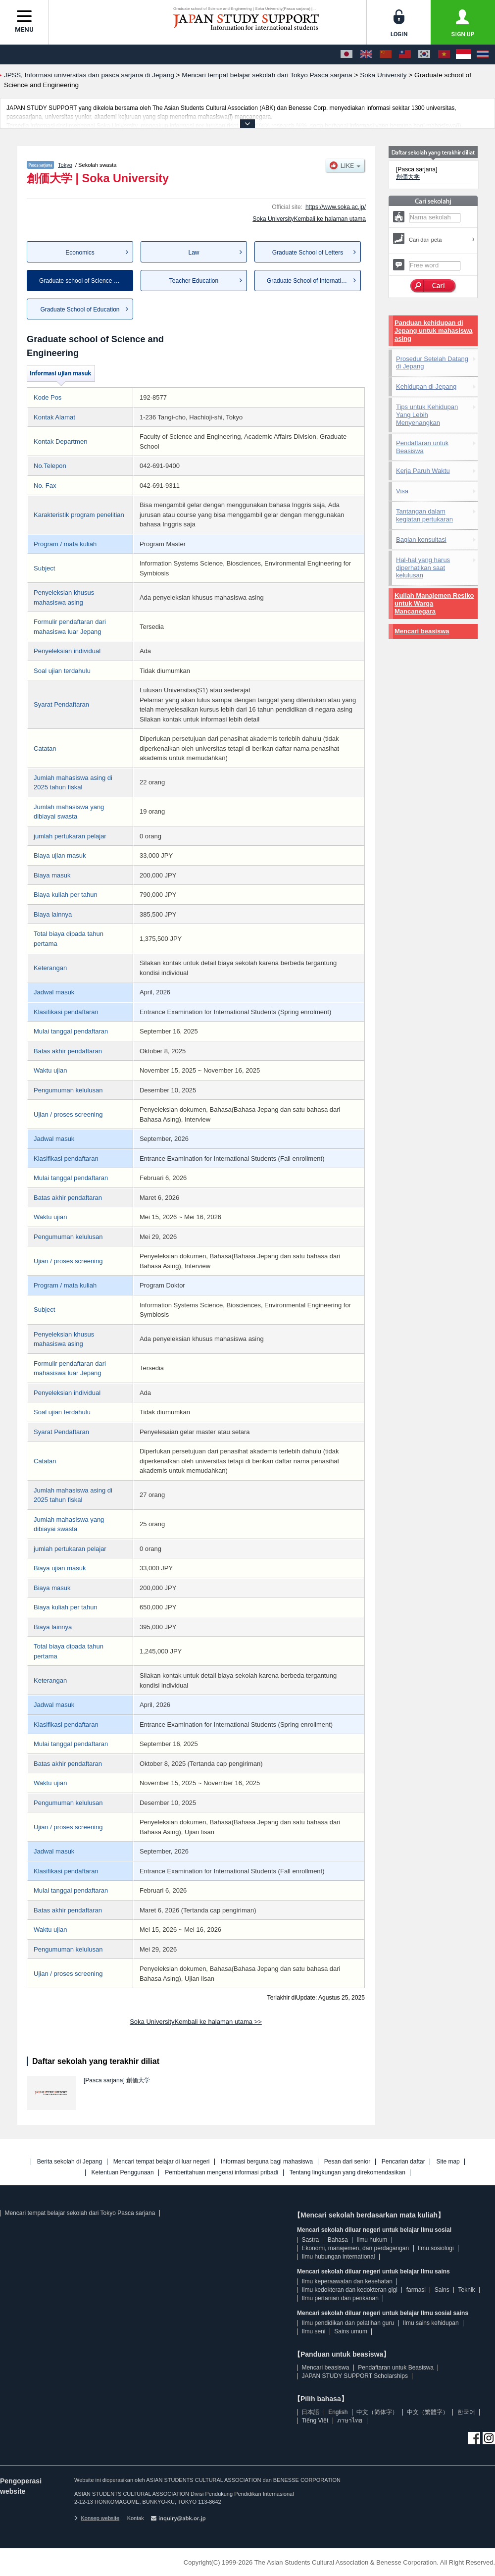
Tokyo (65, 165)
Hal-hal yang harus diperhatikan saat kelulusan (423, 567)
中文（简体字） (377, 2412)
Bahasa (338, 2239)
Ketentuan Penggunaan (123, 2172)
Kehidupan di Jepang (426, 386)
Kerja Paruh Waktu (423, 470)
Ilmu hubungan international (338, 2256)
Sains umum (350, 2331)
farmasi (416, 2289)
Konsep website (96, 2518)
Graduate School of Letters (307, 252)
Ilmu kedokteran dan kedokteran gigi (349, 2289)
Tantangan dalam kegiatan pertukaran (424, 515)
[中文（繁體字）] (404, 54)
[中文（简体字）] (385, 54)
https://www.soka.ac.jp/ (335, 207)
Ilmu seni (313, 2331)
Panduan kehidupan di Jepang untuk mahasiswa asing (434, 330)
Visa (402, 491)
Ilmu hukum (371, 2239)
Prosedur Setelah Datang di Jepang (432, 362)
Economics (80, 252)
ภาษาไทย (349, 2420)
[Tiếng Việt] (444, 54)
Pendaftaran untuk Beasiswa (422, 447)
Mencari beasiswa (422, 631)
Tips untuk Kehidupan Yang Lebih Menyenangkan (427, 414)
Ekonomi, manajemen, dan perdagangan (355, 2248)
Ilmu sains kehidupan (431, 2322)
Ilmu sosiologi (436, 2248)
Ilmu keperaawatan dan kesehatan (346, 2281)
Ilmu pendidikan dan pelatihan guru (347, 2322)
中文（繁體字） (427, 2412)
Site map (447, 2162)
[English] (366, 54)
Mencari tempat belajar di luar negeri (161, 2162)
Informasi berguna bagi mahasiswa (267, 2162)
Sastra (310, 2239)
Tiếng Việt (314, 2420)
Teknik (466, 2289)
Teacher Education (193, 280)
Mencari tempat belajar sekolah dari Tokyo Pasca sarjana (79, 2213)
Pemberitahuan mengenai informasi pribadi (221, 2172)
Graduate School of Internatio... (308, 280)
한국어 (466, 2412)
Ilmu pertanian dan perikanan (339, 2298)
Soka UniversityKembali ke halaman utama (309, 218)
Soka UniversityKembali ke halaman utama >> (196, 2021)
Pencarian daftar (403, 2162)
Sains (442, 2289)
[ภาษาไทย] (482, 54)
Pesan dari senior (347, 2162)
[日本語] (346, 54)
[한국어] (424, 54)
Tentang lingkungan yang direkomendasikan (347, 2172)
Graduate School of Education (79, 309)
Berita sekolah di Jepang (69, 2162)
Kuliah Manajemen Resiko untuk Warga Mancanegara (434, 603)
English (337, 2412)
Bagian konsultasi (421, 539)
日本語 (310, 2412)
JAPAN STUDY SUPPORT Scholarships (354, 2375)
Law (193, 252)
